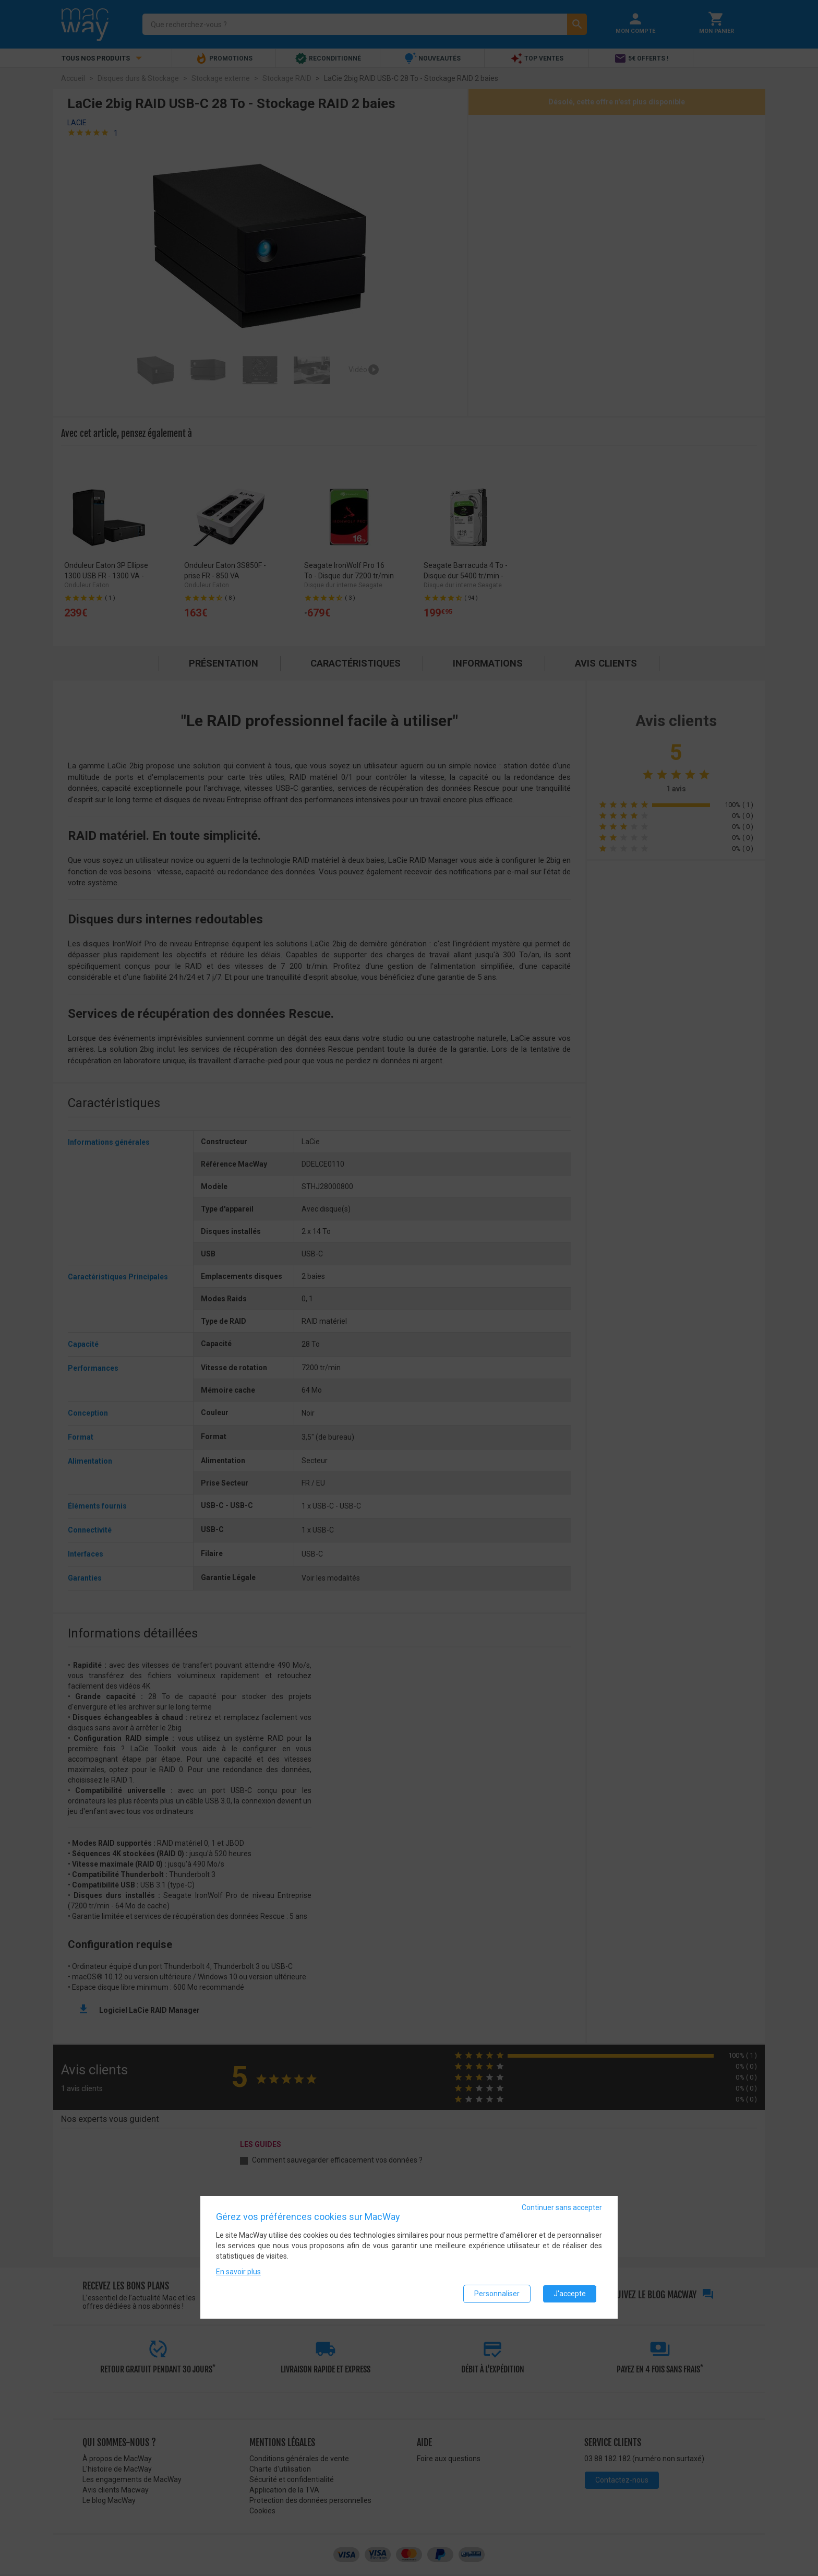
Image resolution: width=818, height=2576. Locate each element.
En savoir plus (238, 2272)
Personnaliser (497, 2293)
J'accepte (570, 2293)
